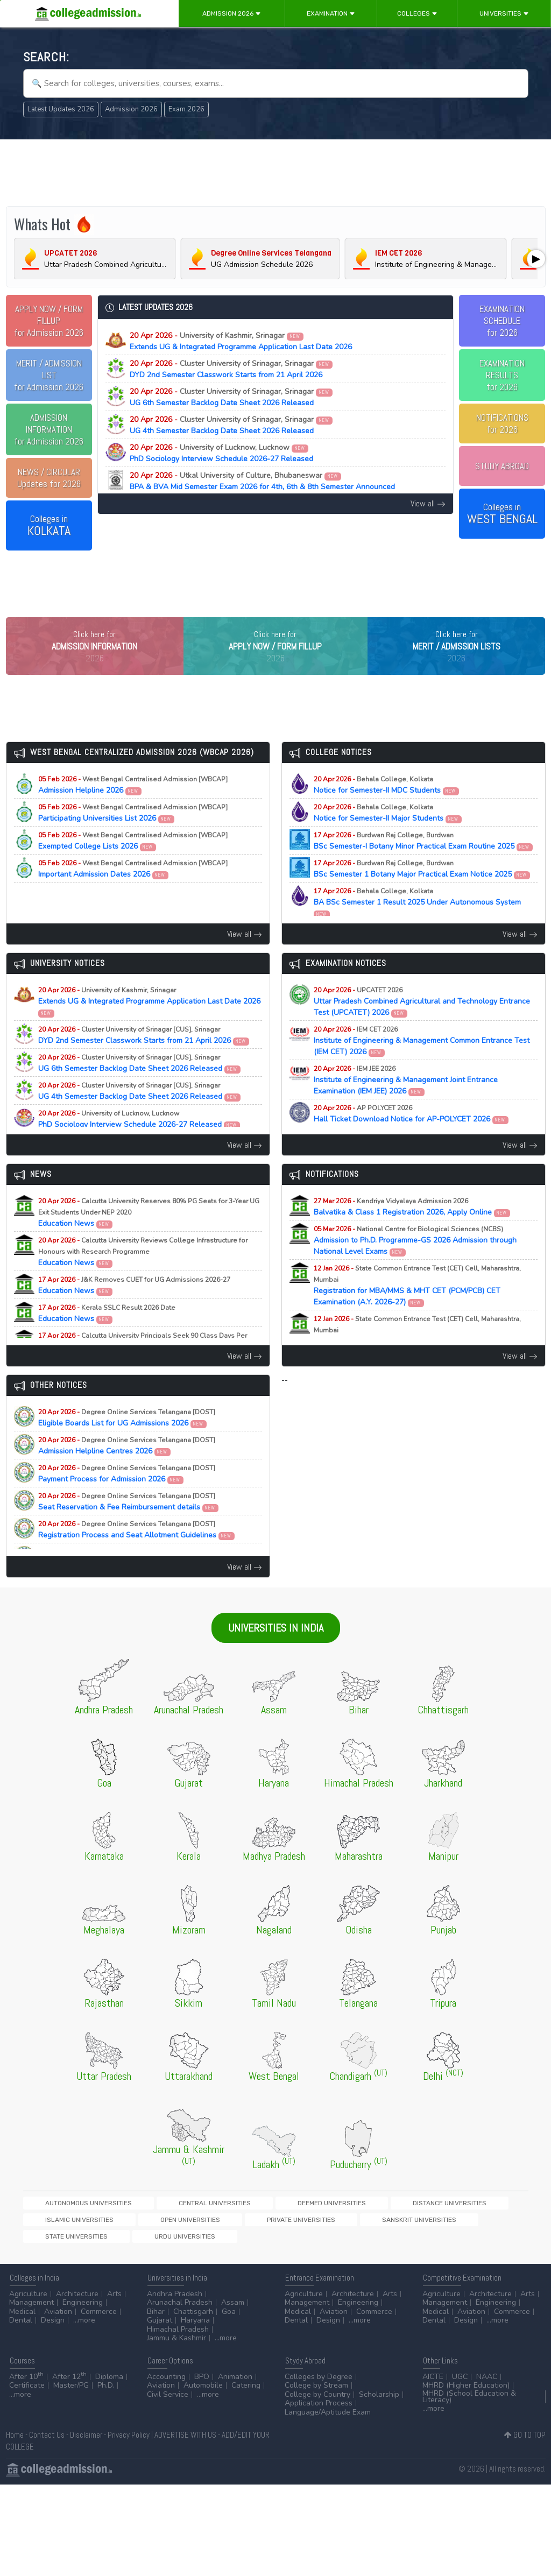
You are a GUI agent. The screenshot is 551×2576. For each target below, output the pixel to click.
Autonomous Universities (69, 2225)
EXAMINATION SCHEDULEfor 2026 (502, 320)
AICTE (432, 2385)
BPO (201, 2385)
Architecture (77, 2302)
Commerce (99, 2320)
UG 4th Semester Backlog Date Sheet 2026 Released (231, 425)
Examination (331, 13)
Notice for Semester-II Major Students (388, 835)
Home (15, 2443)
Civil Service (167, 2403)
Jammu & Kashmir (176, 2347)
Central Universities (157, 2225)
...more (84, 2329)
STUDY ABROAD (502, 466)
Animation (235, 2385)
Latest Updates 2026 (60, 109)
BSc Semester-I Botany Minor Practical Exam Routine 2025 (423, 863)
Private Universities (60, 2244)
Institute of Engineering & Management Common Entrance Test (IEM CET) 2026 (421, 1063)
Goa (229, 2320)
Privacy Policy (129, 2443)
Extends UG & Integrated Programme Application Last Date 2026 (241, 341)
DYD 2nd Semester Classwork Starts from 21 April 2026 (231, 369)
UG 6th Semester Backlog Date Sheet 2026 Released (231, 397)
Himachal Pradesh (178, 2338)
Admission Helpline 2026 (133, 807)
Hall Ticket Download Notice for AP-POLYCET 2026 (411, 1136)
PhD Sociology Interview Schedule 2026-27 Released (221, 453)
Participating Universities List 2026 (133, 835)
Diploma (109, 2385)
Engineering (82, 2311)
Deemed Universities (237, 2225)
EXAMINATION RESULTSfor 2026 (502, 375)
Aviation (58, 2320)
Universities (504, 13)
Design (53, 2329)
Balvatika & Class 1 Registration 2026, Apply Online (412, 1229)
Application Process (318, 2412)
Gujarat (159, 2329)
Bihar (156, 2320)
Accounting (166, 2385)
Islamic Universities (397, 2225)
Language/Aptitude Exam (328, 2421)
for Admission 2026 (48, 320)
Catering (245, 2394)
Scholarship (379, 2403)
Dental (20, 2329)
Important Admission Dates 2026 (133, 891)
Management (31, 2311)
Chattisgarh (193, 2320)
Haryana (195, 2329)
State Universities (217, 2244)
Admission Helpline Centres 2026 (126, 1468)
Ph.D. (105, 2394)
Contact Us (47, 2443)
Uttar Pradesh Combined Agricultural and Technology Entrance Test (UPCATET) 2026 (422, 1024)
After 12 (69, 2385)
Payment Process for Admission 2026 (126, 1496)
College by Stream (316, 2394)
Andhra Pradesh (174, 2302)
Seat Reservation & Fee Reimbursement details (128, 1524)
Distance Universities (318, 2225)
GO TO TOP (525, 2443)
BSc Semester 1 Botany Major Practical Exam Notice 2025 (422, 891)
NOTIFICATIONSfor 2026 (502, 423)
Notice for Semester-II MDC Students (387, 807)
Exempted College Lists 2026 (133, 863)
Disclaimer (86, 2443)
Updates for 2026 (49, 478)
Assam (232, 2311)
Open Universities (471, 2225)
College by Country (317, 2403)
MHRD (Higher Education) (466, 2394)
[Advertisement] (276, 171)
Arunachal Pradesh (180, 2311)
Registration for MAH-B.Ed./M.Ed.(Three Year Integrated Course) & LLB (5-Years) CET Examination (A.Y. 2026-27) (424, 1358)
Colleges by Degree (318, 2385)
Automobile (203, 2394)
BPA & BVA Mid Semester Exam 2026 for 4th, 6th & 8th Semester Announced (262, 481)
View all (428, 503)
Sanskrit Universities (139, 2244)
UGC (460, 2385)
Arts (114, 2302)
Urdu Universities (288, 2244)
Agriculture (28, 2302)
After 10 (26, 2385)
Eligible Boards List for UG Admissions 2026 (126, 1440)
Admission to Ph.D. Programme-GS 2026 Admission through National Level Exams (415, 1263)
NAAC (486, 2385)
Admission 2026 (231, 13)
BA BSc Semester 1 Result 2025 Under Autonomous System (417, 924)
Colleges (417, 13)
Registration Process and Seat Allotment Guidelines (136, 1552)
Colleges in (48, 526)
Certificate (27, 2394)
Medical (22, 2320)
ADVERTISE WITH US (185, 2443)
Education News (148, 1235)
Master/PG (71, 2394)
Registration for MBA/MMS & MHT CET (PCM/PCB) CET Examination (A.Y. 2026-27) (417, 1307)
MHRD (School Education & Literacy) (469, 2405)
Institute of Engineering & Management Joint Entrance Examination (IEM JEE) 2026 (406, 1102)
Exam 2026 (186, 109)
